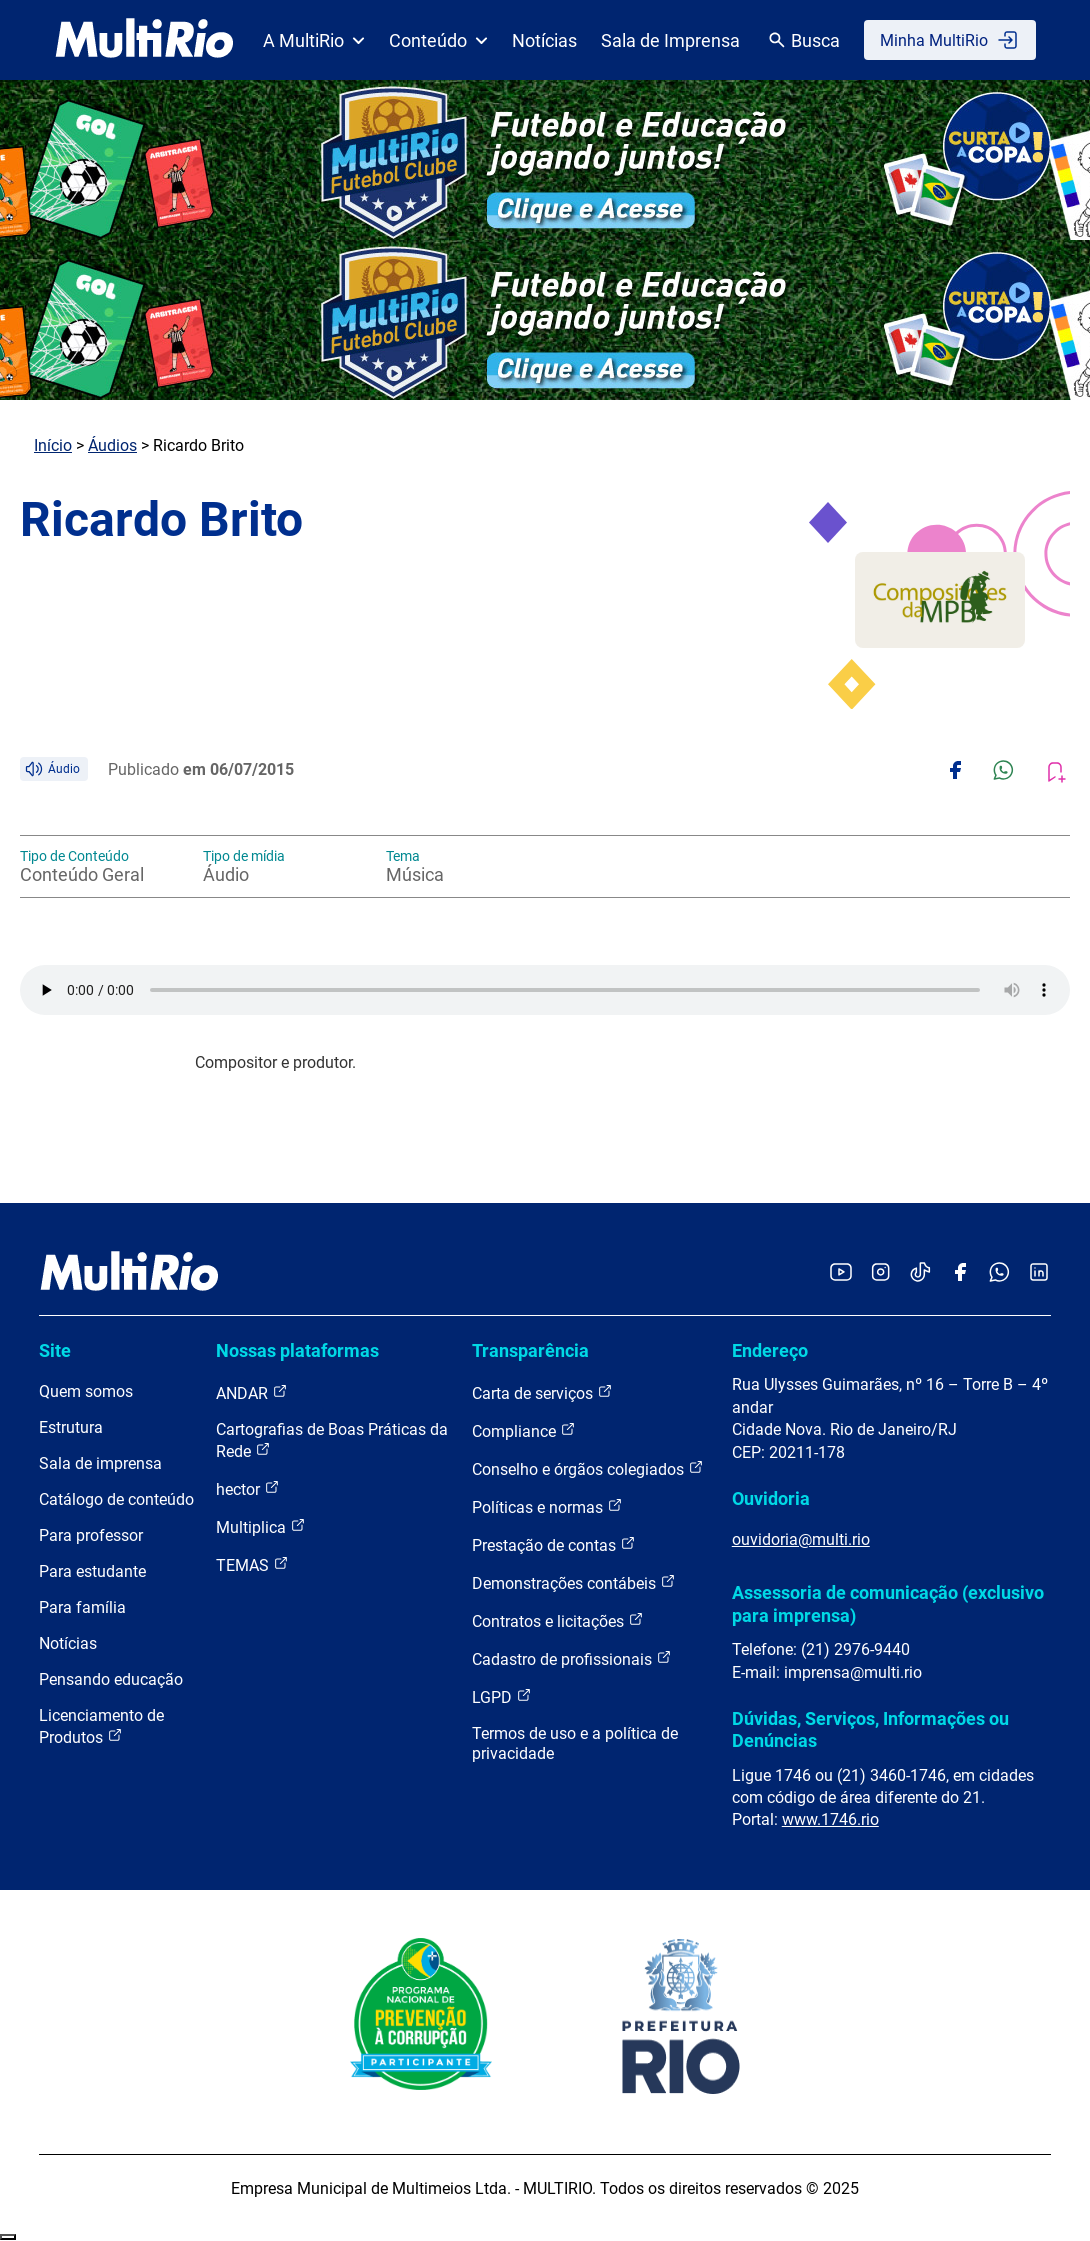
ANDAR (252, 1392)
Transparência (530, 1350)
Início (53, 445)
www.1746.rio (830, 1819)
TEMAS (252, 1564)
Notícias (544, 40)
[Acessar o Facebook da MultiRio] (960, 1273)
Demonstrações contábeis (574, 1582)
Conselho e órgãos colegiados (588, 1468)
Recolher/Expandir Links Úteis (8, 2237)
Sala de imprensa (100, 1463)
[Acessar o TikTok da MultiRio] (920, 1273)
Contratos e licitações (558, 1620)
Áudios (112, 445)
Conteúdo (438, 40)
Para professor (91, 1535)
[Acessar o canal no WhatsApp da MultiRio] (999, 1273)
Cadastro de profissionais (572, 1658)
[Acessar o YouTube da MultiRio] (841, 1273)
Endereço (770, 1350)
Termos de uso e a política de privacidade (575, 1743)
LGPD (502, 1696)
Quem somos (86, 1391)
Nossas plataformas (297, 1350)
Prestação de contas (554, 1544)
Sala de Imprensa (670, 40)
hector (248, 1488)
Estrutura (71, 1427)
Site (55, 1350)
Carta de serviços (542, 1392)
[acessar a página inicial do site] (144, 40)
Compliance (524, 1430)
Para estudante (92, 1571)
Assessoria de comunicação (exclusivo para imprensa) (888, 1603)
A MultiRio (314, 40)
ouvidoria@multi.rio (801, 1539)
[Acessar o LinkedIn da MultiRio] (1039, 1273)
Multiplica (261, 1526)
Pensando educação (111, 1679)
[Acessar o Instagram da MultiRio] (880, 1273)
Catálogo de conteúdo (116, 1499)
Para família (82, 1607)
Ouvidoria (771, 1498)
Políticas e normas (547, 1506)
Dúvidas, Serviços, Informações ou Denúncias (870, 1729)
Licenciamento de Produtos (101, 1726)
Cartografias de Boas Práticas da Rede (332, 1440)
